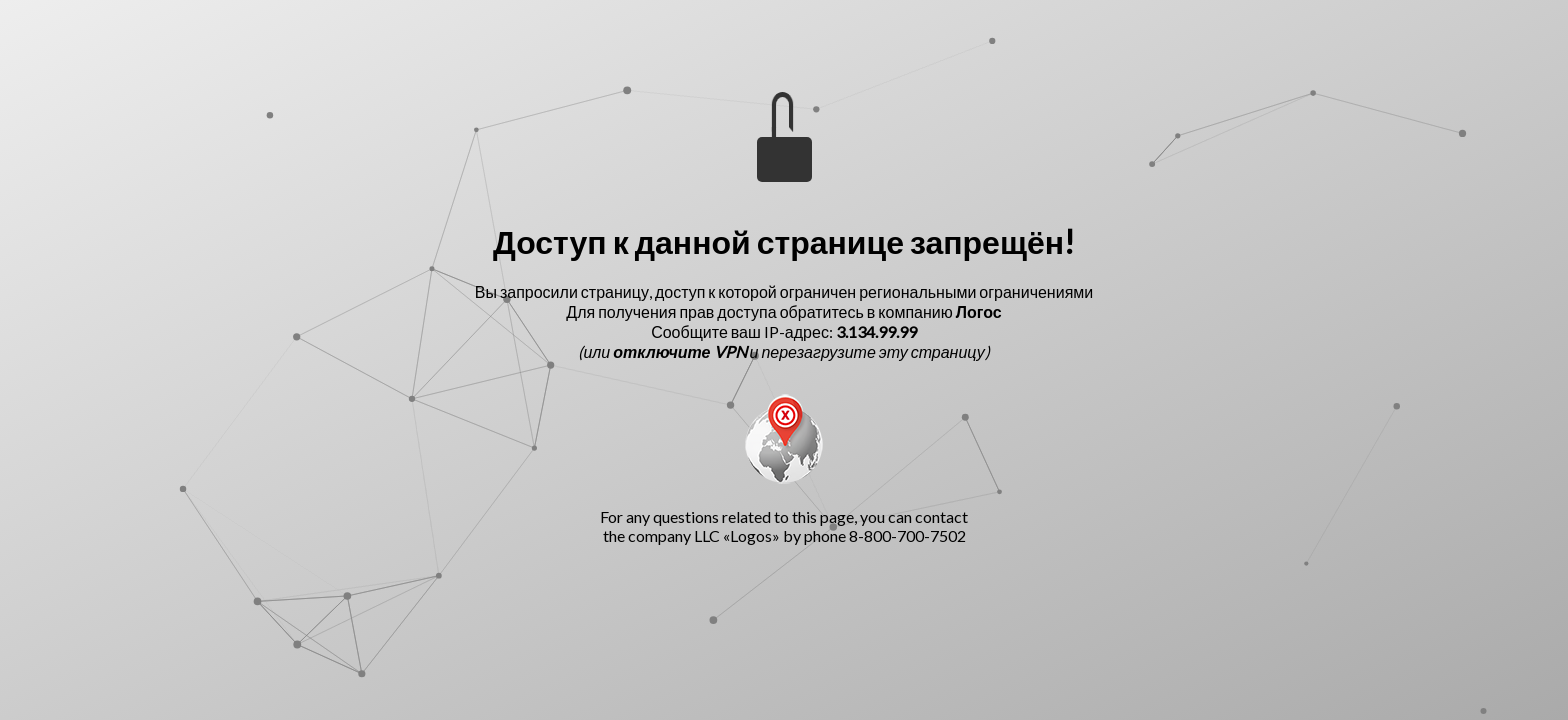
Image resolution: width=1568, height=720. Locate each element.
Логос (979, 311)
